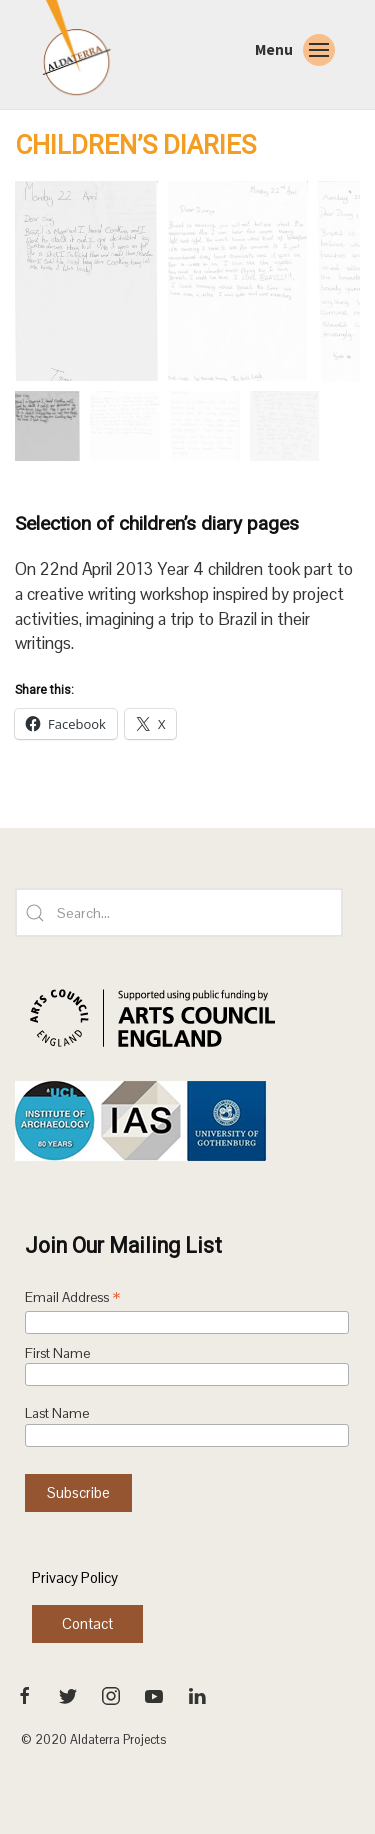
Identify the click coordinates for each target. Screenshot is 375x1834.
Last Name (57, 1413)
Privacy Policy (75, 1577)
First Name (57, 1353)
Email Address (73, 1299)
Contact (87, 1623)
